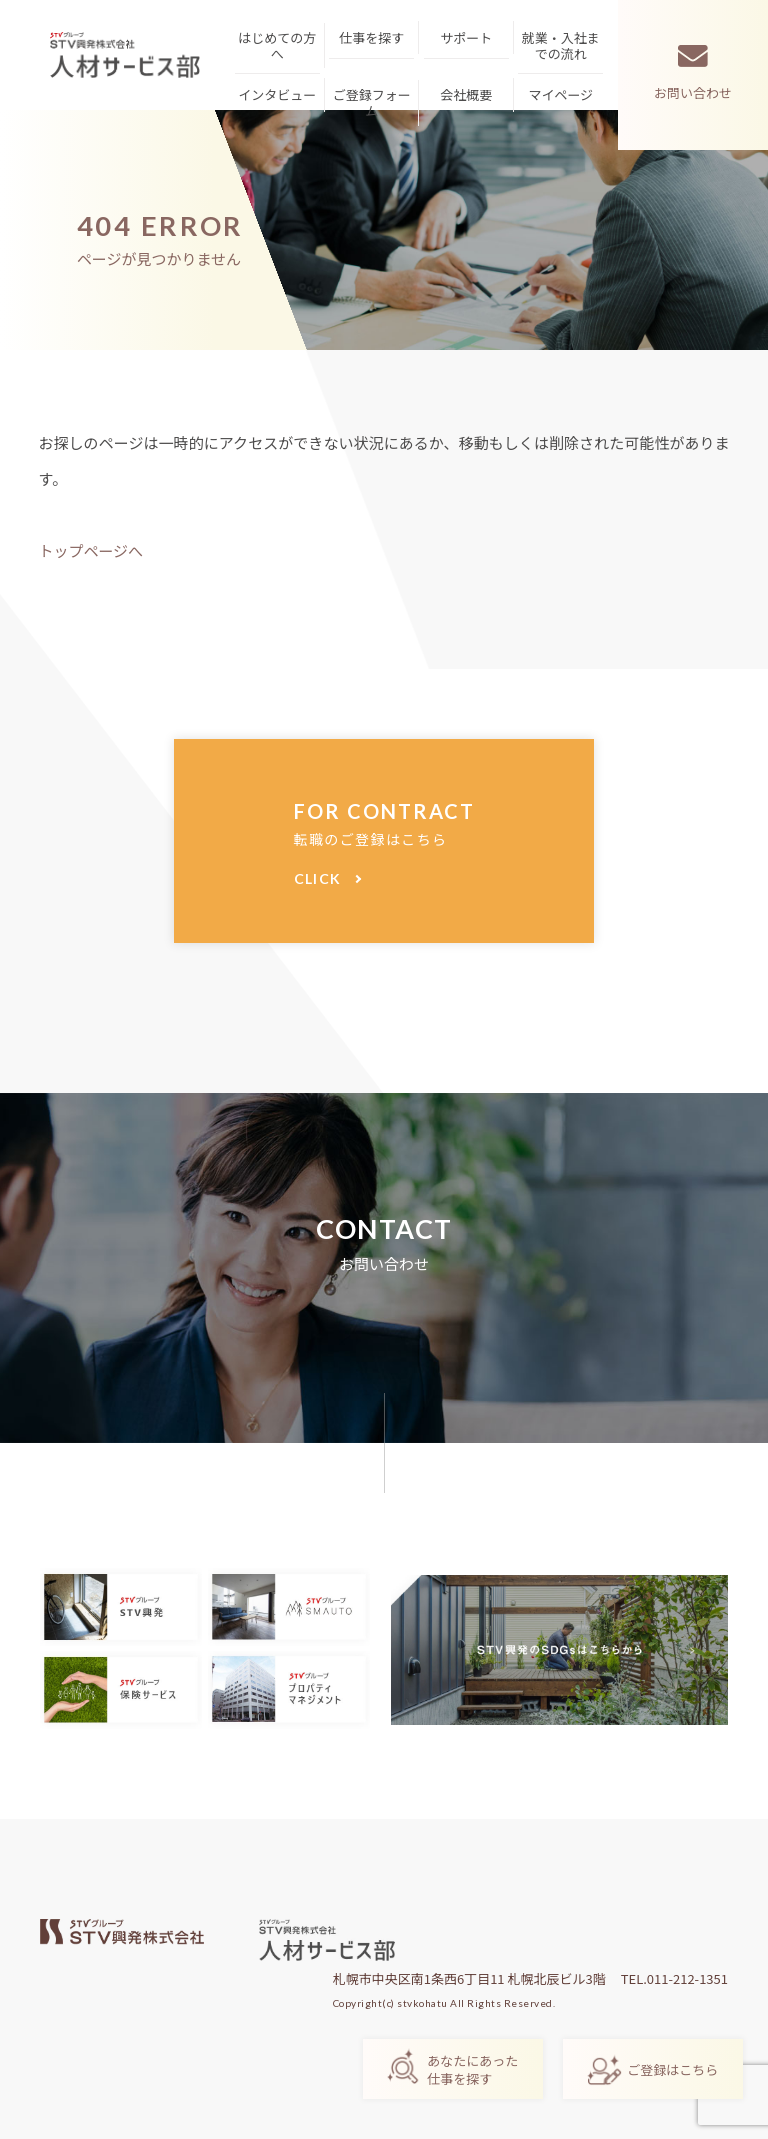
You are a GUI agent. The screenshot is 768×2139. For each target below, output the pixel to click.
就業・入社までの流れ (561, 45)
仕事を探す (371, 37)
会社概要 (466, 94)
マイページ (560, 94)
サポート (466, 37)
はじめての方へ (277, 45)
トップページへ (90, 550)
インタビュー (277, 94)
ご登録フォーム (372, 102)
